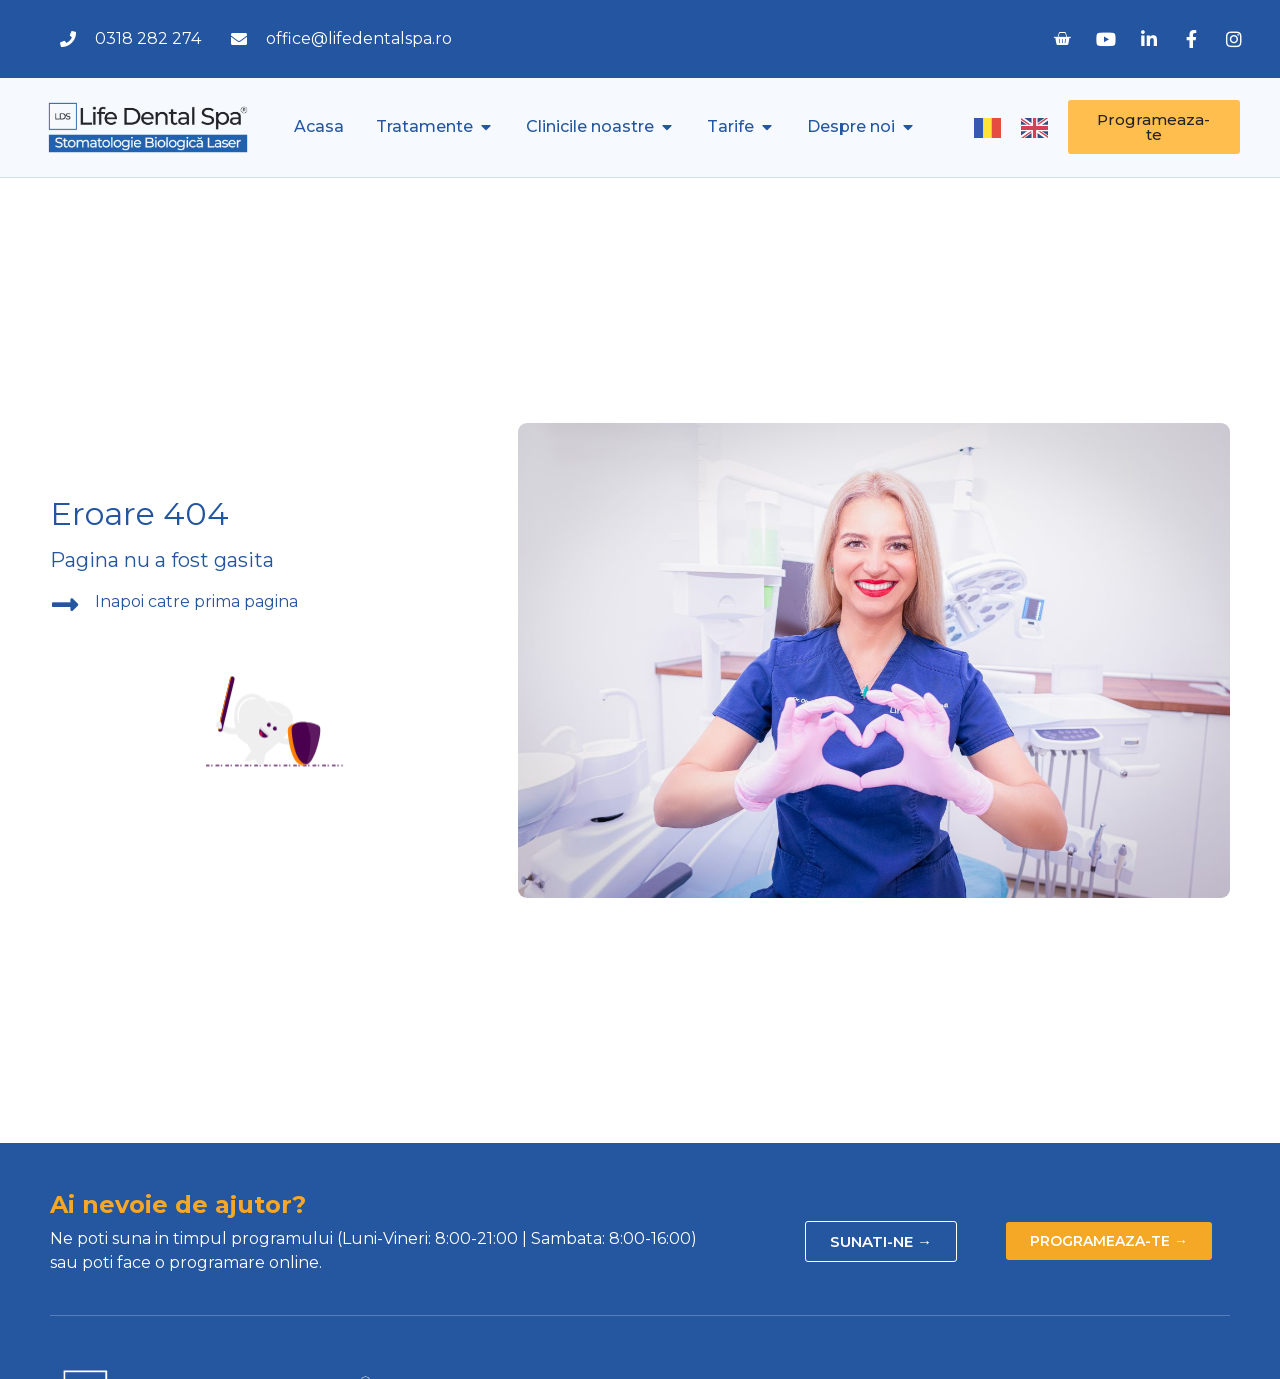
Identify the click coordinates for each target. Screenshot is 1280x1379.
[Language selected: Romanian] (1021, 127)
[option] (1039, 128)
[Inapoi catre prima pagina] (65, 605)
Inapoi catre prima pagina (196, 601)
